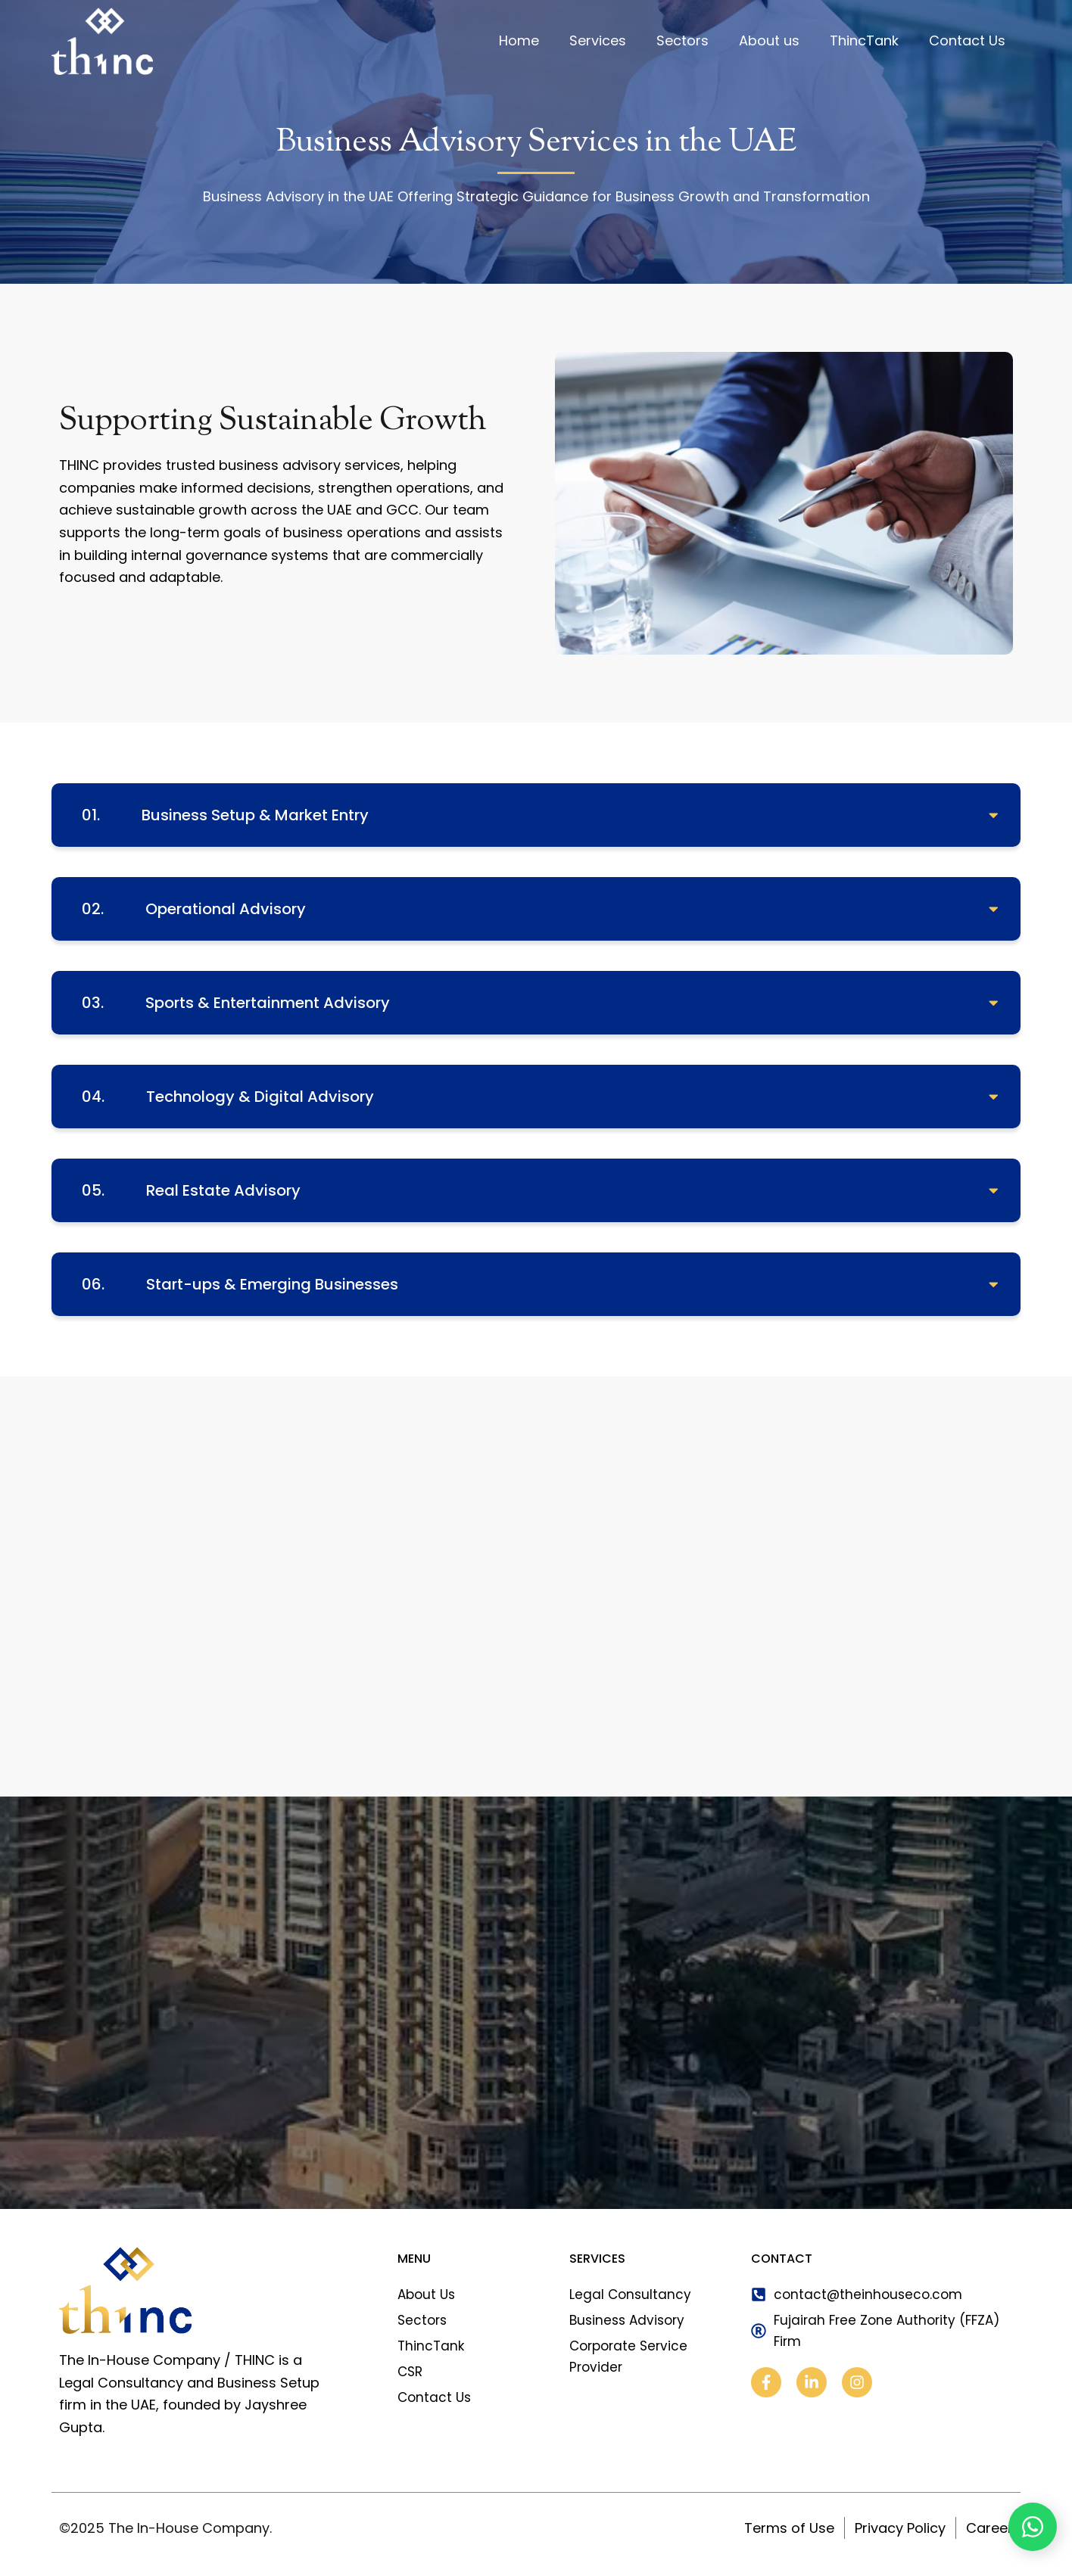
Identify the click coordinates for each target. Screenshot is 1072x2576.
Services (597, 40)
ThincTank (864, 40)
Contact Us (967, 40)
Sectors (682, 40)
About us (769, 40)
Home (519, 40)
